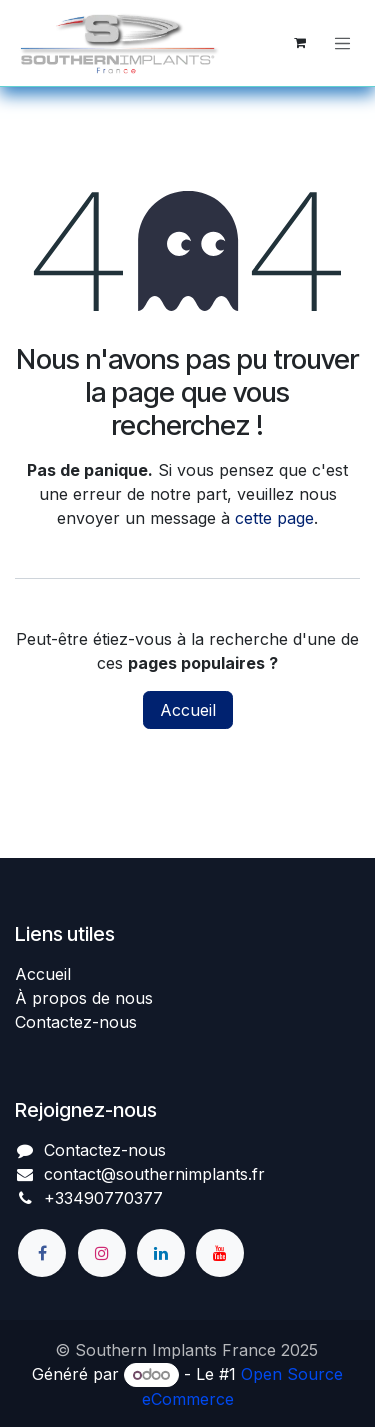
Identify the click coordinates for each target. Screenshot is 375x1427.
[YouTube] (220, 1253)
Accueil (188, 710)
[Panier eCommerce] (300, 43)
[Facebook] (42, 1253)
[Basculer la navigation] (343, 43)
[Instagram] (102, 1253)
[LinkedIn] (161, 1253)
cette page (274, 518)
